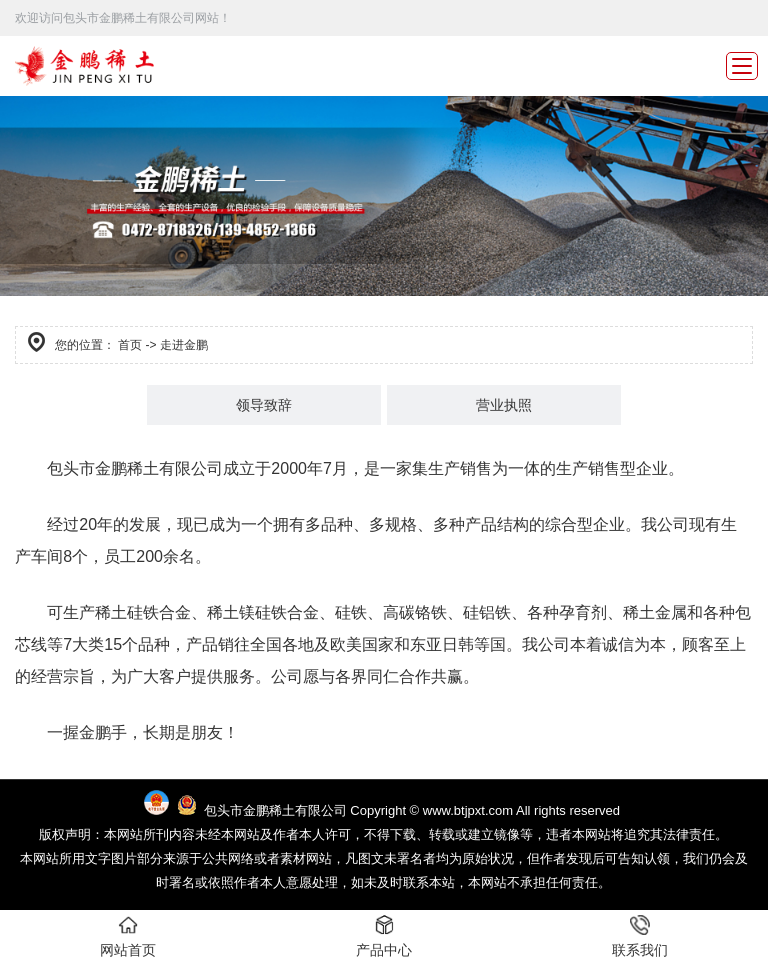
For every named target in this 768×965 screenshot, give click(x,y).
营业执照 (504, 405)
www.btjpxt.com (468, 810)
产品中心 (384, 936)
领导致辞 (264, 405)
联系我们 (640, 936)
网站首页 (128, 936)
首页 (130, 345)
